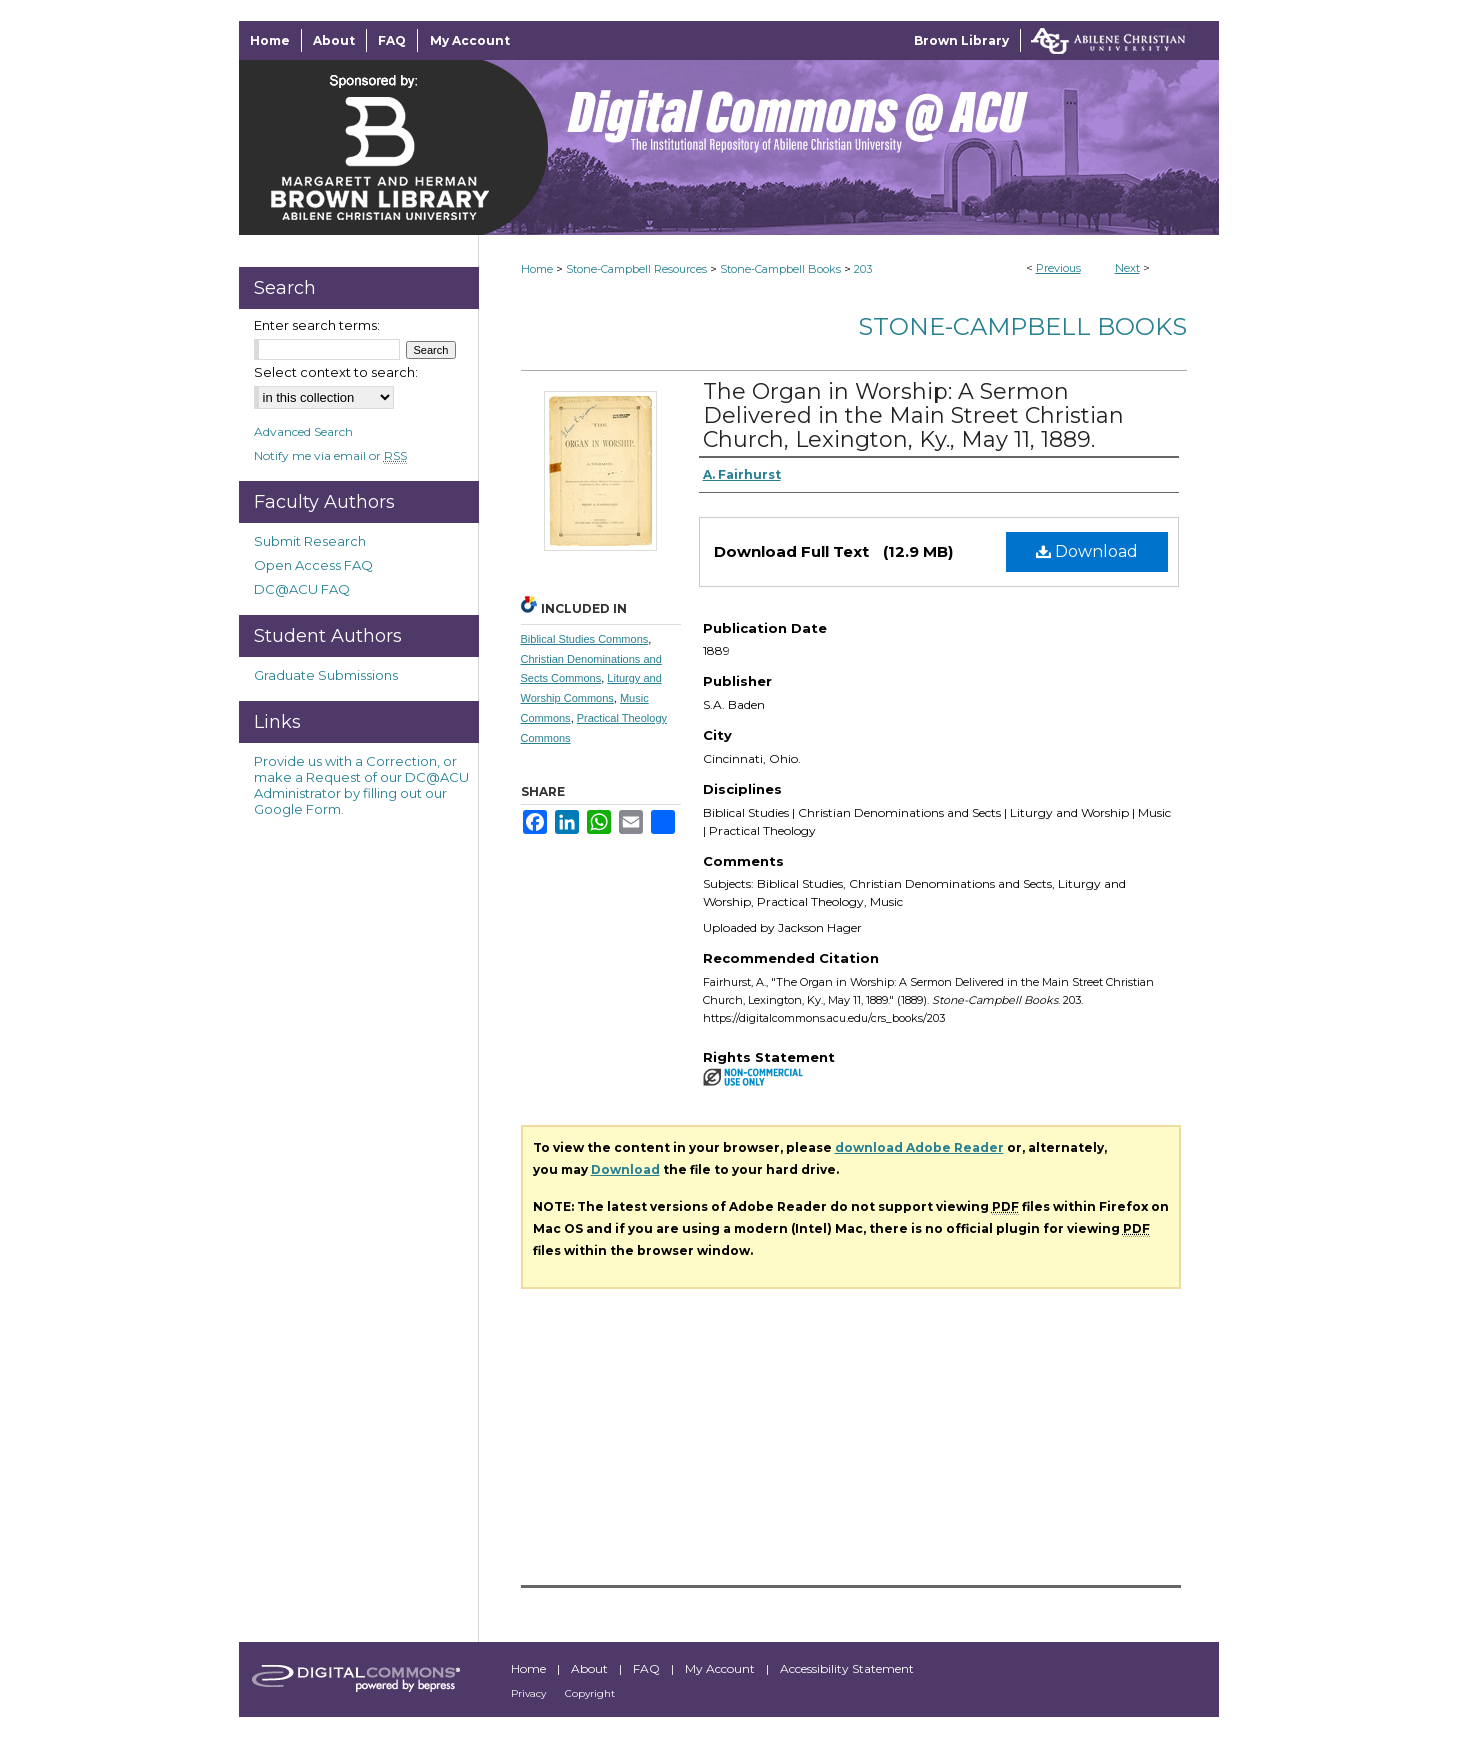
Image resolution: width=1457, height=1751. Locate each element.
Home (537, 269)
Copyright (590, 1693)
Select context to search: (336, 372)
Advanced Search (303, 431)
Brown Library (961, 40)
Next (1127, 268)
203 (863, 269)
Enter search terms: (317, 325)
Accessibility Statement (847, 1668)
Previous (1058, 268)
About (591, 1668)
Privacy (530, 1693)
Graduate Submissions (326, 675)
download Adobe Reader (919, 1147)
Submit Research (310, 541)
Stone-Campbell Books (780, 269)
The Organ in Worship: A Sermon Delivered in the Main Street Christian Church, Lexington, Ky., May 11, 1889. (913, 415)
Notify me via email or (330, 455)
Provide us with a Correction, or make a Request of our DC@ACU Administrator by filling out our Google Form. (361, 785)
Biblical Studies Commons (585, 639)
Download (1087, 551)
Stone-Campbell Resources (636, 269)
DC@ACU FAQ (302, 589)
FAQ (648, 1668)
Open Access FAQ (313, 565)
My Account (721, 1668)
